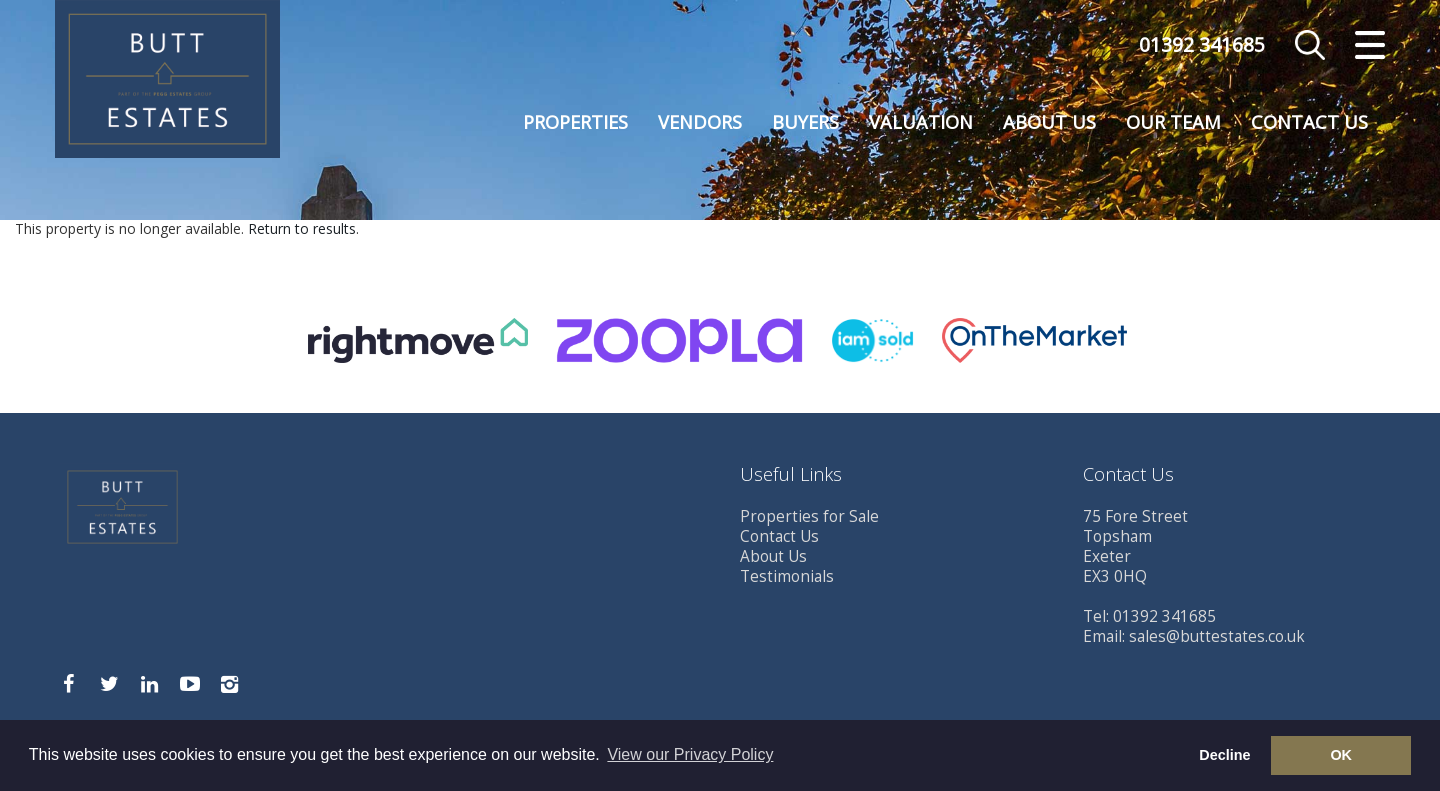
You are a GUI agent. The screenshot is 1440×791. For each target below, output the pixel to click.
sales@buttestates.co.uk (1217, 636)
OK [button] (1341, 755)
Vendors (700, 122)
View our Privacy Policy (690, 754)
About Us (1049, 122)
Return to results (302, 228)
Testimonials (787, 576)
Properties (575, 122)
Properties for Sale (809, 516)
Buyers (805, 122)
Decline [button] (1224, 755)
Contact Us (1309, 122)
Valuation (921, 122)
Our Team (1173, 122)
